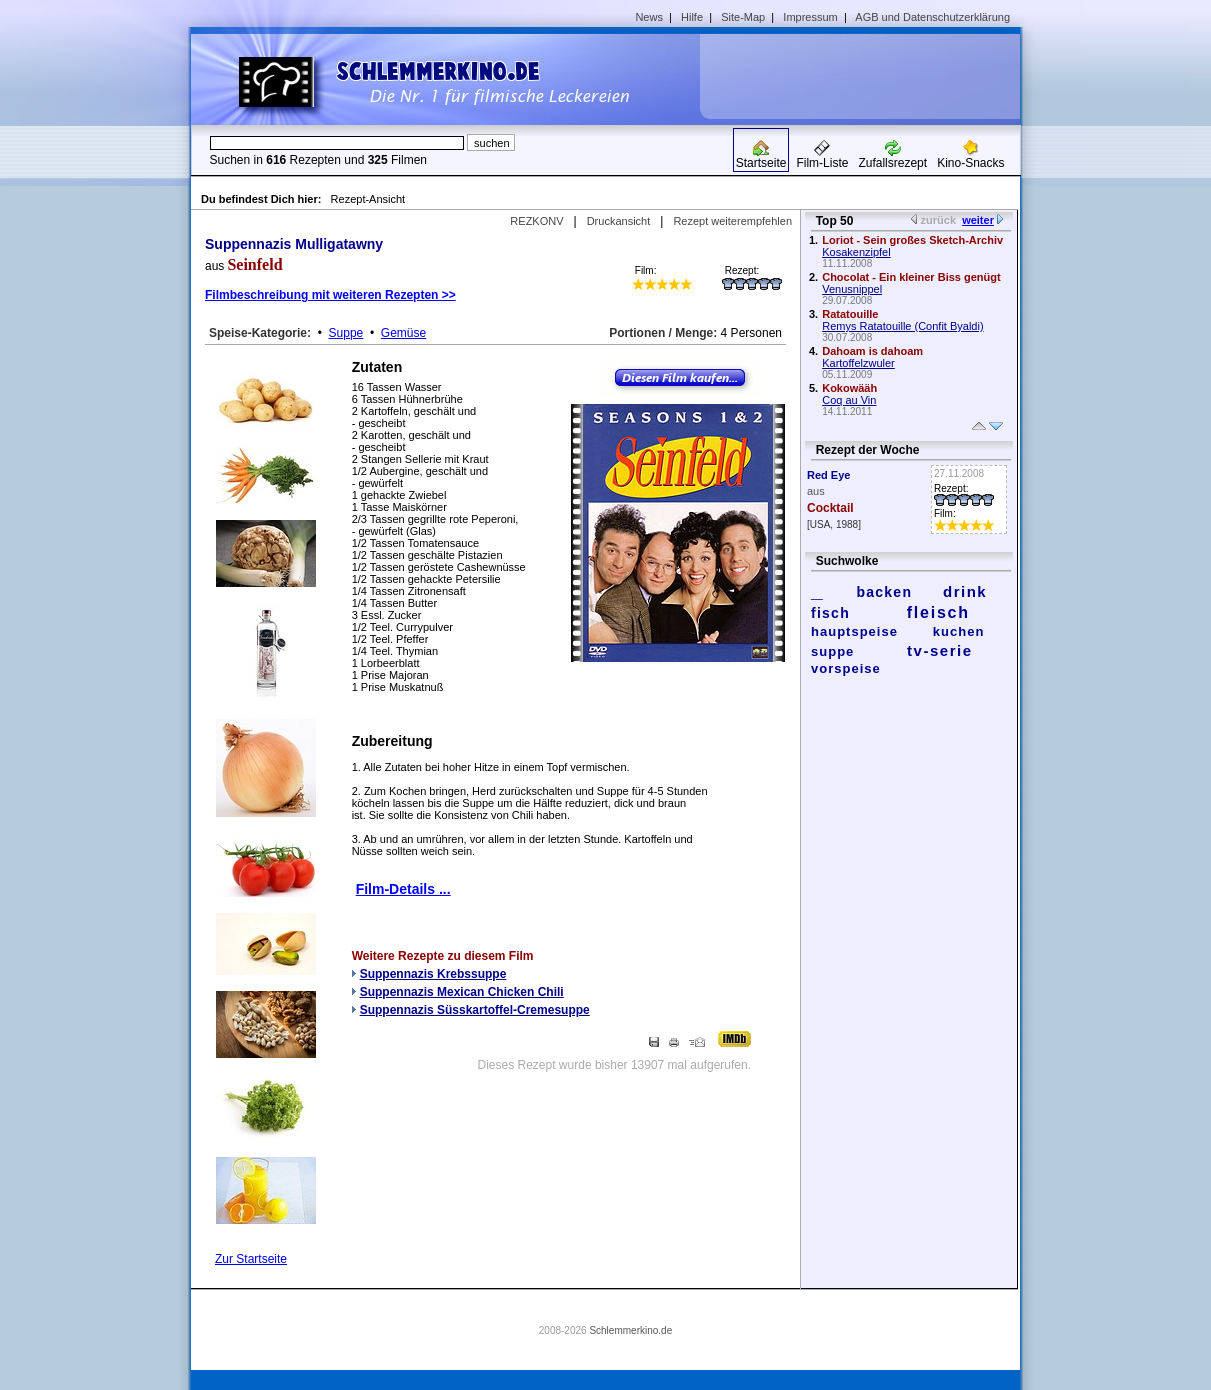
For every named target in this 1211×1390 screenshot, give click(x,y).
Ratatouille (850, 314)
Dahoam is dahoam (872, 351)
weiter (978, 220)
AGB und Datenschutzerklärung (932, 17)
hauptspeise (854, 631)
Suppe (346, 333)
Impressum (810, 17)
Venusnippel (852, 289)
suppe (832, 651)
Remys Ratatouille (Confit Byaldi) (902, 326)
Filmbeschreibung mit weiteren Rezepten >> (330, 295)
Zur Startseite (251, 1259)
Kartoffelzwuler (858, 363)
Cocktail (830, 508)
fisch (830, 613)
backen (884, 592)
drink (965, 591)
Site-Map (743, 17)
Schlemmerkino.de (630, 1330)
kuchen (959, 631)
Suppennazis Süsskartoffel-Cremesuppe (475, 1010)
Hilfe (692, 17)
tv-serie (939, 650)
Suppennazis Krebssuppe (433, 974)
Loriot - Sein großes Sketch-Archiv (912, 240)
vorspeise (846, 668)
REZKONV (536, 221)
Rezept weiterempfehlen (732, 221)
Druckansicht (619, 221)
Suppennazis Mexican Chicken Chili (462, 992)
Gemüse (403, 333)
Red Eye (828, 475)
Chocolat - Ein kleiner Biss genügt (911, 277)
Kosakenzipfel (856, 252)
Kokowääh (849, 388)
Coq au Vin (849, 400)
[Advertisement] (867, 76)
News (649, 17)
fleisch (938, 612)
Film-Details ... (403, 889)
